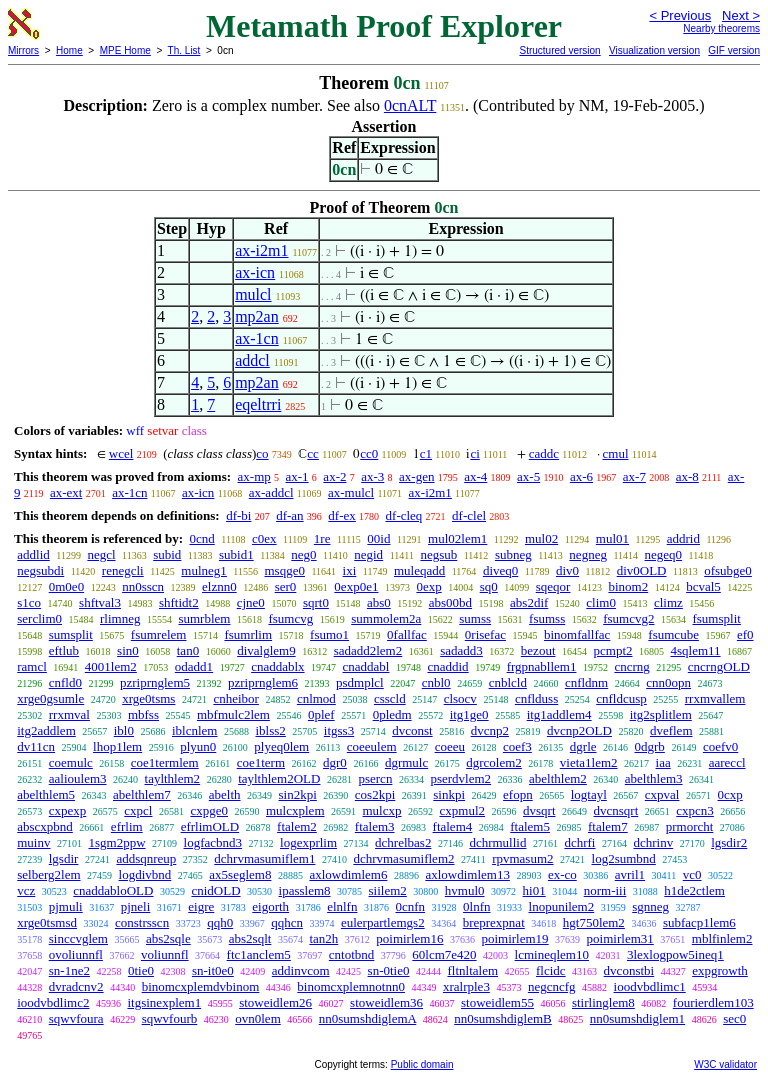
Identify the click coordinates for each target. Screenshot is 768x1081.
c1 (426, 453)
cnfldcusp (621, 698)
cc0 (369, 453)
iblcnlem (195, 730)
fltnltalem (472, 970)
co (262, 453)
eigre (201, 906)
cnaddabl (366, 666)
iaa (663, 762)
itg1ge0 (469, 714)
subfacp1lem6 (699, 922)
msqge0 (285, 570)
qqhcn (287, 922)
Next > (741, 15)
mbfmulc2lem (233, 714)
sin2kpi (298, 794)
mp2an (257, 316)
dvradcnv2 (76, 986)
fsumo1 (329, 634)
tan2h (323, 938)
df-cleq (404, 515)
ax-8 (687, 476)
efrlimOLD (210, 826)
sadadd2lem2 (368, 650)
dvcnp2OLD (579, 730)
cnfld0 (65, 682)
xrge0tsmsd (47, 922)
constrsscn (142, 922)
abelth (225, 794)
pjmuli (66, 906)
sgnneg (650, 906)
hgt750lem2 (594, 922)
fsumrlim (248, 634)
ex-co (562, 874)
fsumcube (673, 634)
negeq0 (664, 554)
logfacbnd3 (213, 842)
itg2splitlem (661, 714)
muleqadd (419, 570)
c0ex (264, 538)
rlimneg (120, 618)
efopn (518, 794)
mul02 (541, 538)
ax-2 (334, 476)
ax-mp (254, 476)
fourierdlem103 (713, 1002)
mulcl (253, 294)
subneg (513, 554)
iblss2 (270, 730)
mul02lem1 (457, 538)
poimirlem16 (409, 938)
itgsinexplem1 (164, 1002)
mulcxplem (295, 810)
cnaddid (447, 666)
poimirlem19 (514, 938)
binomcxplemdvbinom (201, 986)
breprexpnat (494, 922)
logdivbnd (145, 874)
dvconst (412, 730)
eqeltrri (258, 404)
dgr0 (335, 762)
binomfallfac (577, 634)
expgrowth (720, 970)
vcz (26, 890)
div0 (567, 570)
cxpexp (68, 810)
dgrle (583, 746)
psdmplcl (360, 682)
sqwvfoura (76, 1018)
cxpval (662, 794)
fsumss (547, 618)
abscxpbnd (45, 826)
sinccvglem (78, 938)
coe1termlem (165, 762)
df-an (289, 515)
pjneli (136, 906)
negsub (438, 554)
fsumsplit (716, 618)
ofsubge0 (728, 570)
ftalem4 (453, 826)
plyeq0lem (281, 746)
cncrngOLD (719, 666)
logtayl (589, 794)
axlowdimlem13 (467, 874)
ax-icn (255, 272)
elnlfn (342, 906)
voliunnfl (165, 954)
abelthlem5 (46, 794)
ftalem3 (375, 826)
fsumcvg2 (628, 618)
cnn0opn (668, 682)
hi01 (534, 890)
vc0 (692, 874)
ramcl (32, 666)
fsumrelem (159, 634)
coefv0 (720, 746)
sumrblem (204, 618)
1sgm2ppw (116, 842)
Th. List (184, 50)
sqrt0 (316, 602)
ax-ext (66, 492)
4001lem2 (111, 666)
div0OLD (642, 570)
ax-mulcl (351, 492)
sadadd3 (461, 650)
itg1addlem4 (559, 714)
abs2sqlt (250, 938)
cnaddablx (277, 666)
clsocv (460, 698)
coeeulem (372, 746)
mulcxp (382, 810)
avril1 (630, 874)
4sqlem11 (696, 650)
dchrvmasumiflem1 (264, 858)
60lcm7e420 (444, 954)
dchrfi (579, 842)
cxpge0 (209, 810)
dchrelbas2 (403, 842)
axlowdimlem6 (348, 874)
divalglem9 (266, 650)
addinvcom (301, 970)
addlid (33, 554)
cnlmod (316, 698)
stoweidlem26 (275, 1002)
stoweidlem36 (386, 1002)
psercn (375, 778)
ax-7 (634, 476)
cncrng (631, 666)
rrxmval (69, 714)
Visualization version (654, 50)
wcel (121, 453)
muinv (33, 842)
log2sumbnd (624, 858)
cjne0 (251, 602)
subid (167, 554)
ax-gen (416, 476)
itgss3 (339, 730)
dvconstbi (629, 970)
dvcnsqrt (616, 810)
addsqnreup (146, 858)
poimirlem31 (620, 938)
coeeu (450, 746)
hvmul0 (465, 890)
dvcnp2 (490, 730)
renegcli (123, 570)
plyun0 (198, 746)
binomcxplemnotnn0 (351, 986)
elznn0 (219, 586)
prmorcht (690, 826)
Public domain (422, 1064)
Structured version (559, 50)
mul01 (612, 538)
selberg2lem (48, 874)
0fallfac (407, 634)
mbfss (143, 714)
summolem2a (386, 618)
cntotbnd (352, 954)
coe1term (261, 762)
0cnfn (410, 906)
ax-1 (297, 476)
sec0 (734, 1018)
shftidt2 (179, 602)
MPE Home (125, 50)
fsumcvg (290, 618)
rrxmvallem (715, 698)
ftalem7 (608, 826)
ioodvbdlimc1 (650, 986)
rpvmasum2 (522, 858)
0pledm (392, 714)
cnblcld (508, 682)
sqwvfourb (170, 1018)
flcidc (551, 970)
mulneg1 (204, 570)
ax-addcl (271, 492)
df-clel (469, 515)
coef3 (517, 746)
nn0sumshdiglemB (503, 1018)
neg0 (303, 554)
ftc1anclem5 (259, 954)
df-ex (341, 515)
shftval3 (100, 602)
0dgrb (650, 746)
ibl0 (124, 730)
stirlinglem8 (603, 1002)
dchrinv (653, 842)
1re (322, 538)
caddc (544, 453)
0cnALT (410, 105)
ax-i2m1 (261, 250)
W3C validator (725, 1064)
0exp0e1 (356, 586)
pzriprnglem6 (263, 682)
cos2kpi (375, 794)
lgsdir (64, 858)
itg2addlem (46, 730)
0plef (321, 714)
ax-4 (475, 476)
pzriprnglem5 (155, 682)
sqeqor (553, 586)
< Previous (680, 15)
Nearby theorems (721, 28)
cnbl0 (436, 682)
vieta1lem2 (589, 762)
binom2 (628, 586)
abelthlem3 (654, 778)
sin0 (128, 650)
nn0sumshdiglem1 (637, 1018)
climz (668, 602)
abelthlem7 (142, 794)
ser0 (286, 586)
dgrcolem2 (494, 762)
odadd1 (194, 666)
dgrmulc (406, 762)
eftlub (64, 650)
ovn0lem (258, 1018)
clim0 (601, 602)
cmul (616, 453)
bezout (538, 650)
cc (313, 453)
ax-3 (372, 476)
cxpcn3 (695, 810)
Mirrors (23, 50)
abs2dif (529, 602)
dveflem (671, 730)
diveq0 (500, 570)
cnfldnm (586, 682)
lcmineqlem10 (552, 954)
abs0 (379, 602)
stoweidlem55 (497, 1002)
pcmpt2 (613, 650)
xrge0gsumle (50, 698)
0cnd (201, 538)
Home (69, 50)
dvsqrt (539, 810)
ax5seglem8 (240, 874)
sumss (475, 618)
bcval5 (703, 586)
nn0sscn (143, 586)
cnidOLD (215, 890)
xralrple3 (466, 986)
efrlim (127, 826)
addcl (252, 360)
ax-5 (528, 476)
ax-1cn (257, 338)
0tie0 (141, 970)
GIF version (734, 50)
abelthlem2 (558, 778)
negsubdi (40, 570)
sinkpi (449, 794)
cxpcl (138, 810)
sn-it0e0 (213, 970)
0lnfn (476, 906)
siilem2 (388, 890)
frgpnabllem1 (542, 666)
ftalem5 (530, 826)
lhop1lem (117, 746)
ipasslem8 (305, 890)
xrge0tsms (148, 698)
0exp (428, 586)
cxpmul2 (463, 810)
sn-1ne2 (69, 970)
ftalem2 (297, 826)
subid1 (236, 554)
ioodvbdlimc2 (53, 1002)
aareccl (727, 762)
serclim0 (39, 618)
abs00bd (450, 602)
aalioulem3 (78, 778)
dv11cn (36, 746)
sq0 (489, 586)
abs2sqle (168, 938)
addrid (683, 538)
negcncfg (552, 986)
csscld (390, 698)
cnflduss (536, 698)
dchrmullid (497, 842)
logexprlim (308, 842)
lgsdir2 (729, 842)
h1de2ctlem (694, 890)
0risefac (485, 634)
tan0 (188, 650)
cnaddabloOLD (113, 890)
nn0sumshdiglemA (368, 1018)
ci (474, 453)
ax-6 (581, 476)
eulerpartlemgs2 (383, 922)
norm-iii (605, 890)
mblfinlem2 (722, 938)
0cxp (729, 794)
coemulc (71, 762)
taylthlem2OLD (279, 778)
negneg (588, 554)
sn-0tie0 (389, 970)
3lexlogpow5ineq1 (675, 954)
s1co (29, 602)
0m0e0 (66, 586)
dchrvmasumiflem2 (403, 858)
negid (368, 554)
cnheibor (235, 698)
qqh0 (220, 922)
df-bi (238, 515)
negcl (101, 554)
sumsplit (71, 634)
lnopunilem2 (562, 906)
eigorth (270, 906)
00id (378, 538)
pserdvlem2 (460, 778)
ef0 (745, 634)
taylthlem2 (173, 778)
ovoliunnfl (76, 954)
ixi (350, 570)
